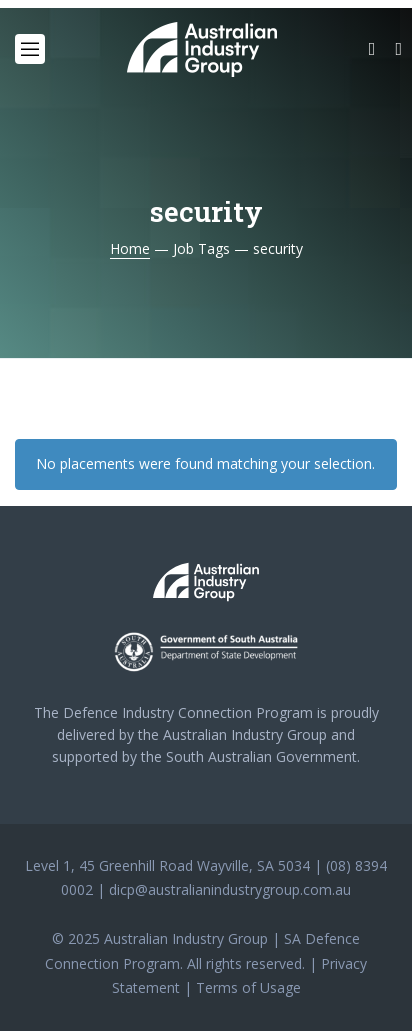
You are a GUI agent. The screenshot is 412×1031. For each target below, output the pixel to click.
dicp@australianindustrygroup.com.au (230, 889)
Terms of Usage (248, 987)
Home (130, 248)
